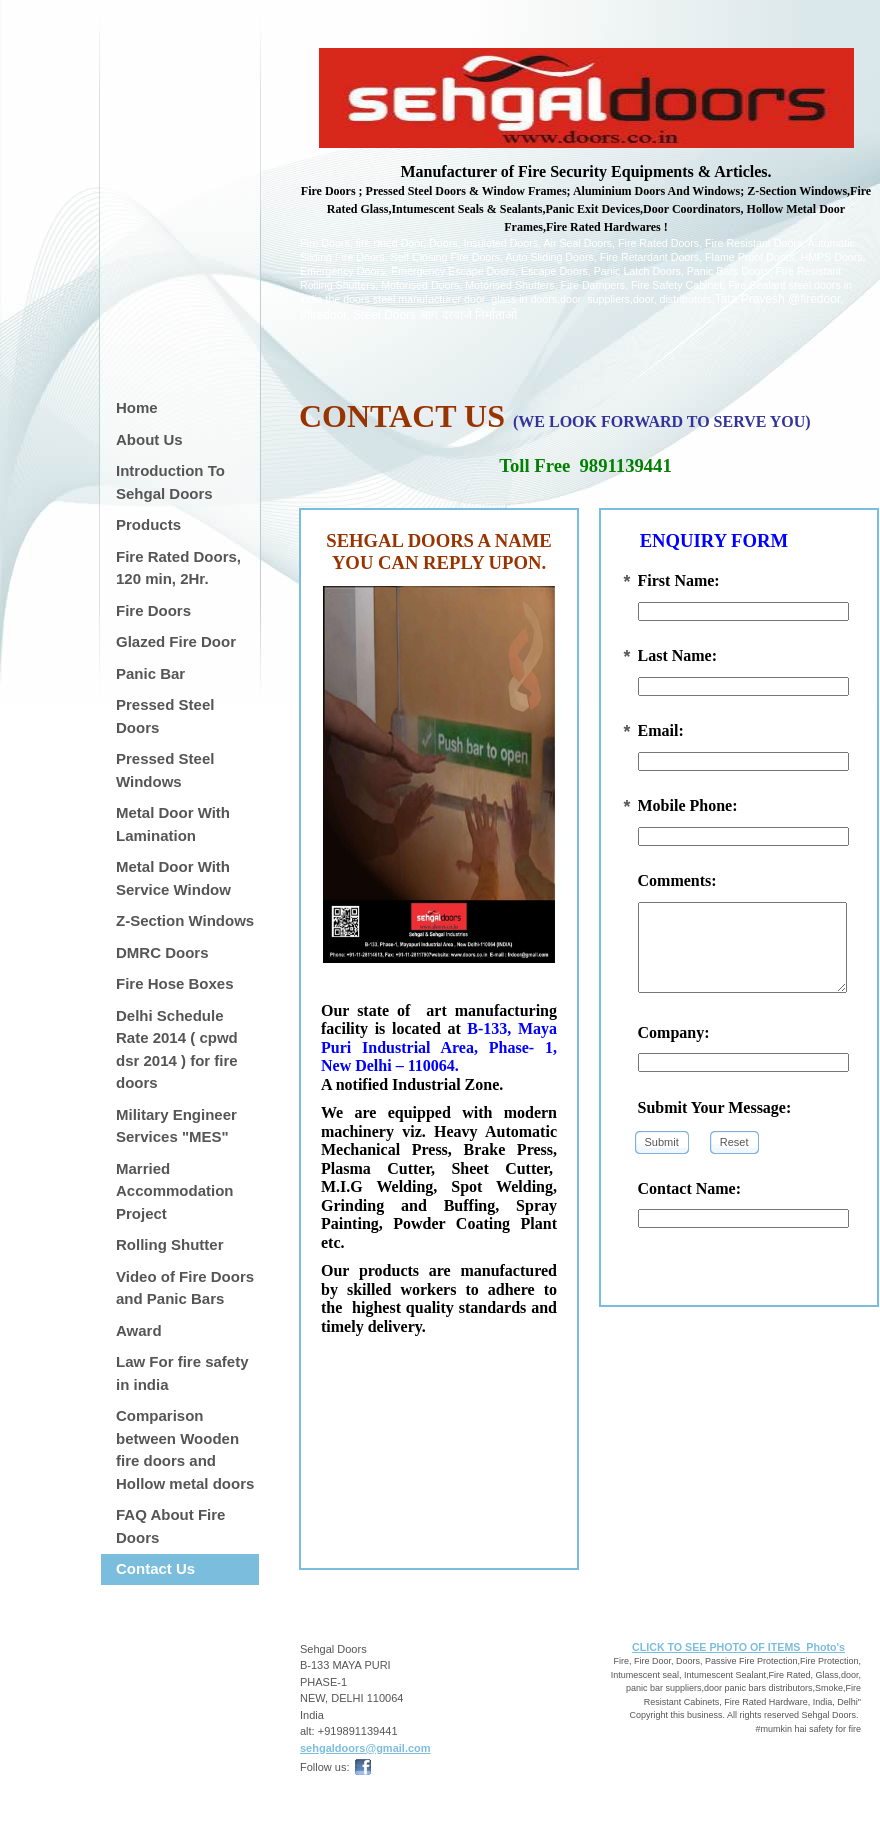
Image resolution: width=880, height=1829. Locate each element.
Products (148, 524)
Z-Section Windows (185, 920)
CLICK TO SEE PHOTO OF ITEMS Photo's (738, 1647)
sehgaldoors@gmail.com (365, 1748)
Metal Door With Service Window (173, 878)
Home (137, 407)
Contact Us (155, 1568)
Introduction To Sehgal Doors (170, 482)
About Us (149, 439)
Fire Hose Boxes (175, 983)
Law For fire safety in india (182, 1373)
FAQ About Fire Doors (170, 1526)
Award (139, 1330)
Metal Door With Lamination (173, 824)
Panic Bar (150, 673)
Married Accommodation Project (175, 1191)
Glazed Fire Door (176, 641)
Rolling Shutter (170, 1244)
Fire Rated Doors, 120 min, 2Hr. (178, 568)
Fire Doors (153, 610)
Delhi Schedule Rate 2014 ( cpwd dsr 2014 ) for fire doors (177, 1049)
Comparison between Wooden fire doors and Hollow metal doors (185, 1449)
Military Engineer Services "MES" (176, 1126)
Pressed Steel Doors (165, 716)
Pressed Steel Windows (165, 770)
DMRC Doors (162, 952)
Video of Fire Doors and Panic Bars (185, 1288)
